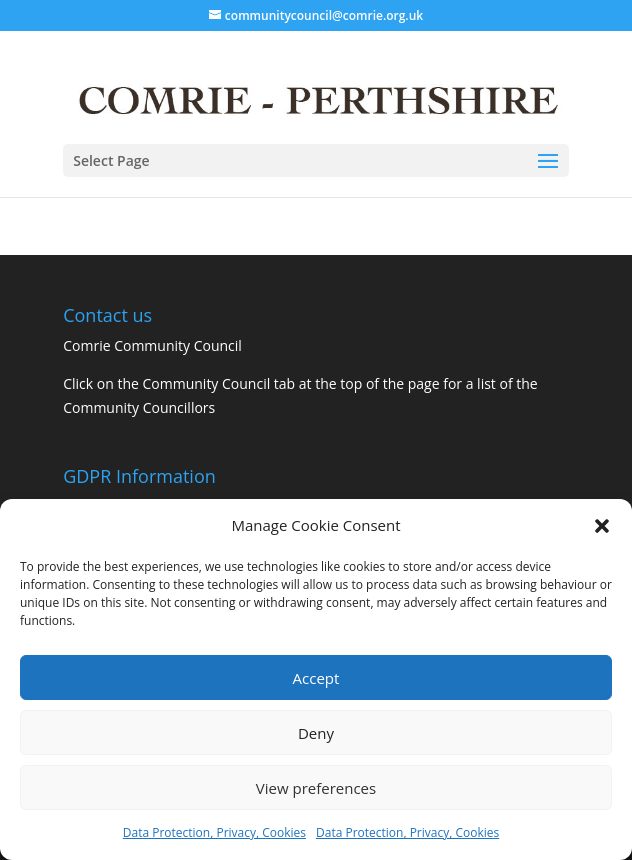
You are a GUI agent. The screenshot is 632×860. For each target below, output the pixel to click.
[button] (602, 526)
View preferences (316, 788)
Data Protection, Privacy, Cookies (214, 832)
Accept (316, 678)
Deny (316, 733)
